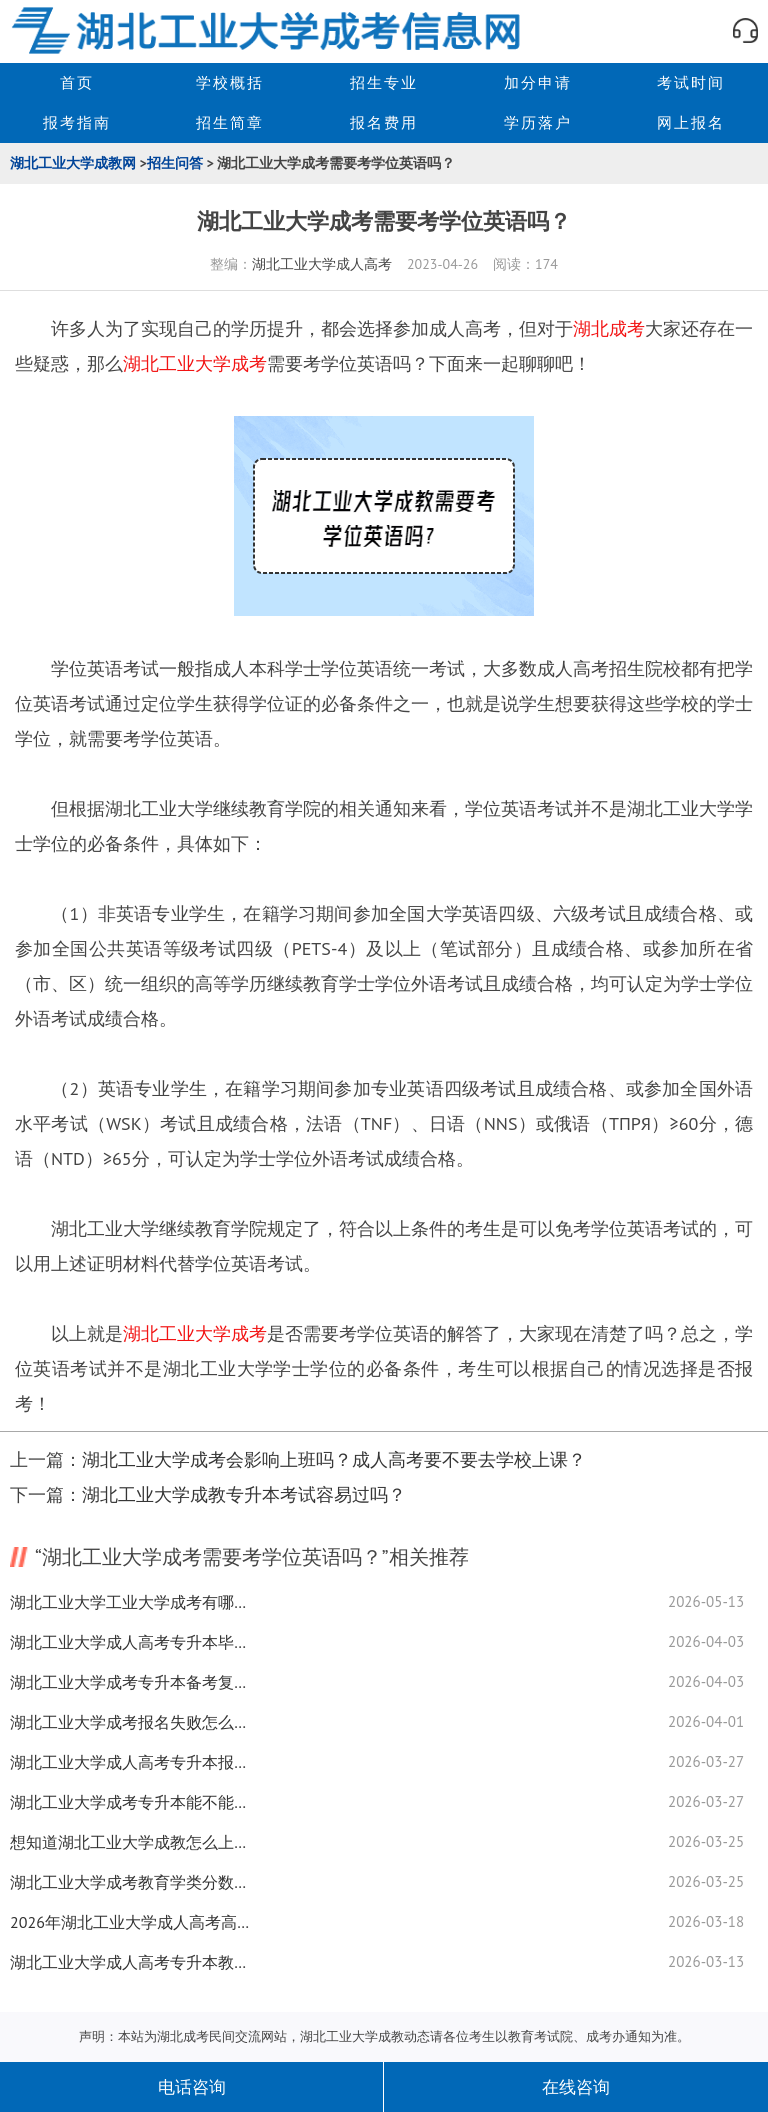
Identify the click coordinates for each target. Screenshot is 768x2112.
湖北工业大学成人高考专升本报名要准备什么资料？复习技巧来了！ (130, 1762)
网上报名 (691, 122)
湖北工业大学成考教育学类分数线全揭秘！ (130, 1882)
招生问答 (175, 163)
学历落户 (538, 122)
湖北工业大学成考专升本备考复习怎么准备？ (130, 1682)
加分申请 (538, 82)
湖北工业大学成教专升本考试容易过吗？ (244, 1494)
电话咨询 (192, 2087)
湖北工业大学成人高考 (322, 264)
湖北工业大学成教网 (73, 163)
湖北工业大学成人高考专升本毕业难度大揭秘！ (130, 1642)
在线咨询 (576, 2087)
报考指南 (77, 122)
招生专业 (384, 82)
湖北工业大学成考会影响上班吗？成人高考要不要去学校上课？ (334, 1459)
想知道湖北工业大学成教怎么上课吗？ (130, 1842)
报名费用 (384, 122)
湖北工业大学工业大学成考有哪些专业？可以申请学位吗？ (130, 1602)
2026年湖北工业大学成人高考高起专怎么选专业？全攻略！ (130, 1922)
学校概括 (230, 82)
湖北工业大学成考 (195, 363)
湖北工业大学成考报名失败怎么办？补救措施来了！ (130, 1722)
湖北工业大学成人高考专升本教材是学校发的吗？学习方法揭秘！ (130, 1962)
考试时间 (691, 82)
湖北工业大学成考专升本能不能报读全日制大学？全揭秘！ (130, 1802)
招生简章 (230, 122)
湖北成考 (609, 328)
